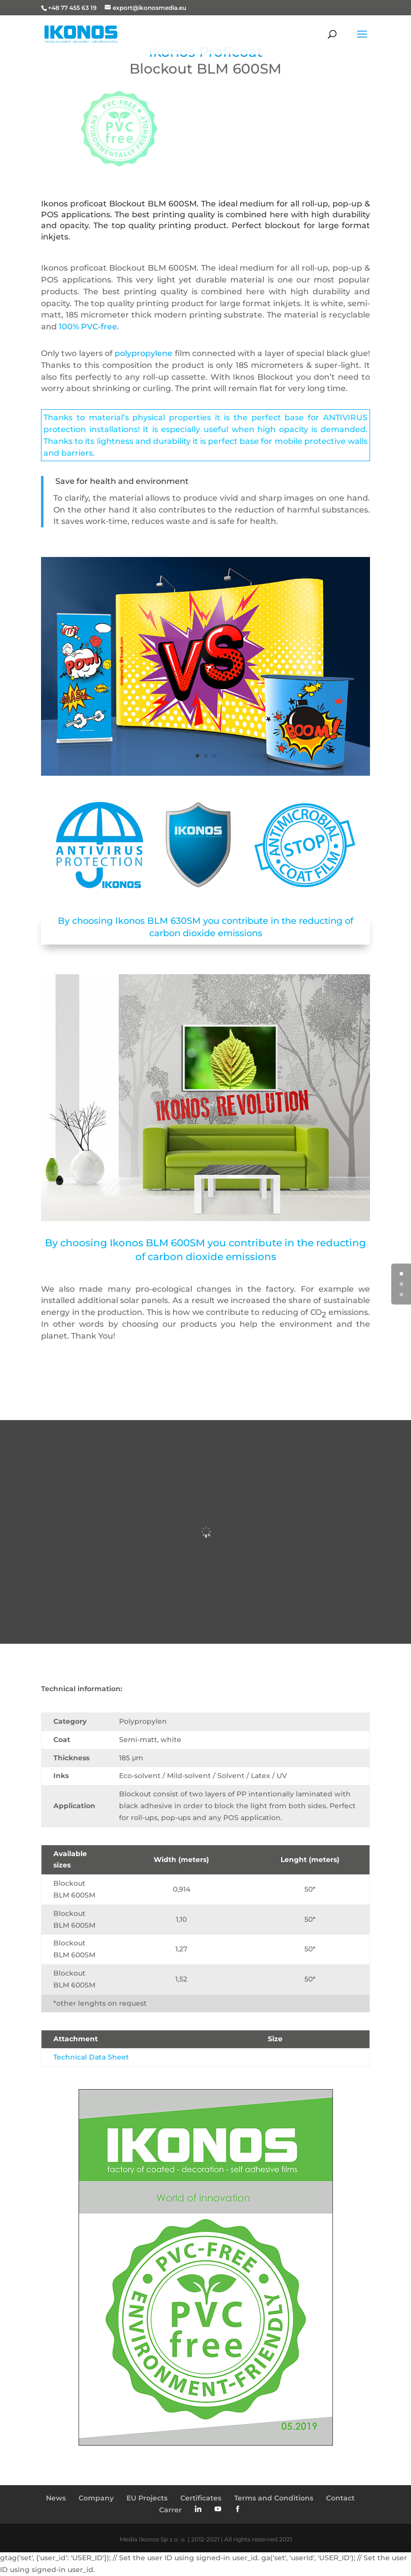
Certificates (200, 2498)
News (56, 2498)
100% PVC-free (88, 326)
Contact (340, 2498)
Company (96, 2498)
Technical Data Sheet (91, 2057)
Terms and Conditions (273, 2498)
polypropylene (143, 353)
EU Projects (146, 2498)
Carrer (170, 2509)
